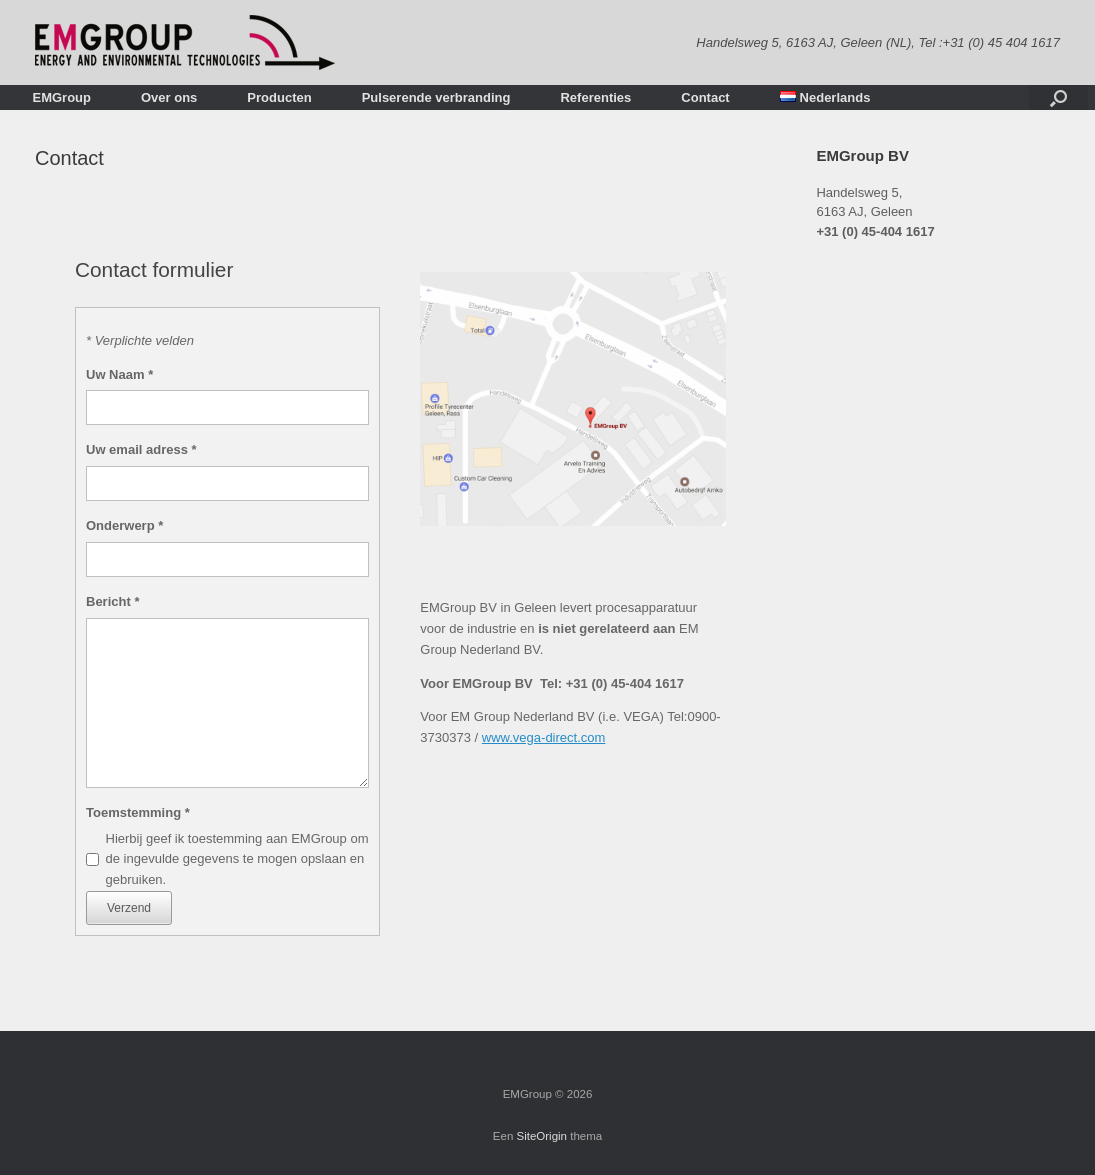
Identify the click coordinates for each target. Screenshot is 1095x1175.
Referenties (595, 97)
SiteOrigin (542, 1136)
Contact (705, 97)
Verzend (129, 908)
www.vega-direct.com (544, 737)
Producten (279, 97)
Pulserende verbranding (436, 97)
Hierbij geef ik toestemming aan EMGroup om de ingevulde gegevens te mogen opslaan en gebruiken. (237, 859)
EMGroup (62, 97)
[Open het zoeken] (1058, 97)
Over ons (169, 97)
